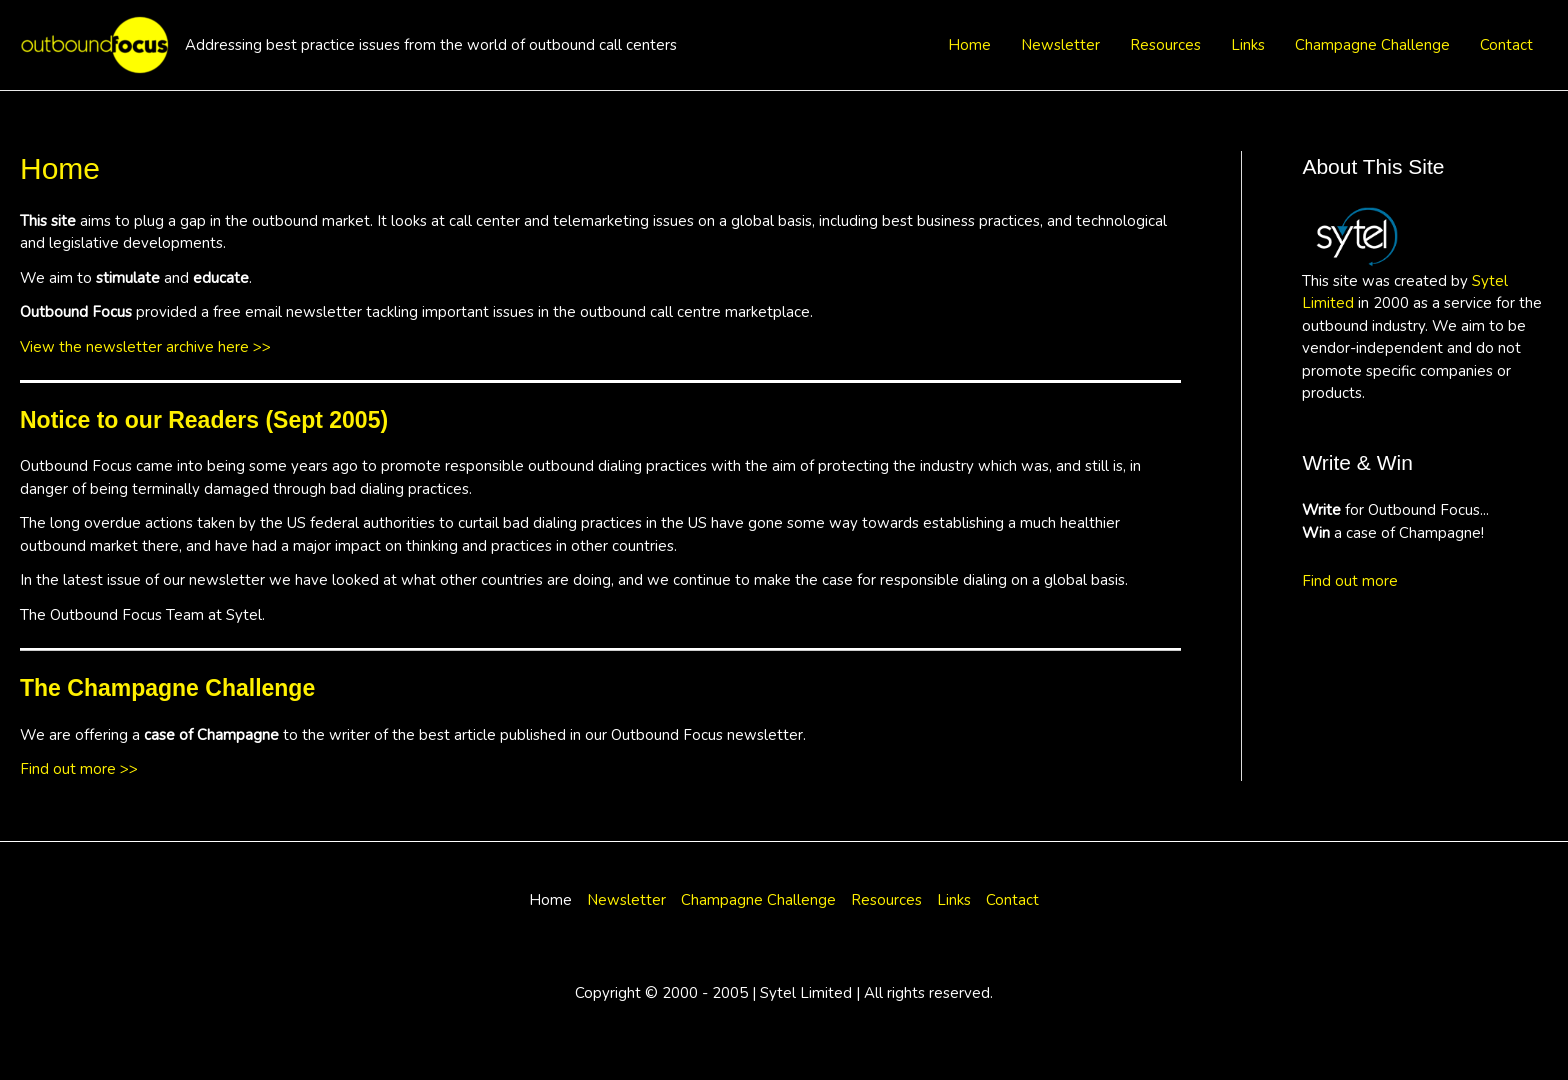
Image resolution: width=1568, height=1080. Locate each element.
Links (1248, 45)
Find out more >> (79, 769)
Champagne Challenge (1372, 45)
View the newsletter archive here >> (145, 347)
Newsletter (1060, 45)
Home (969, 45)
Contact (1506, 45)
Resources (1165, 45)
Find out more (1350, 581)
